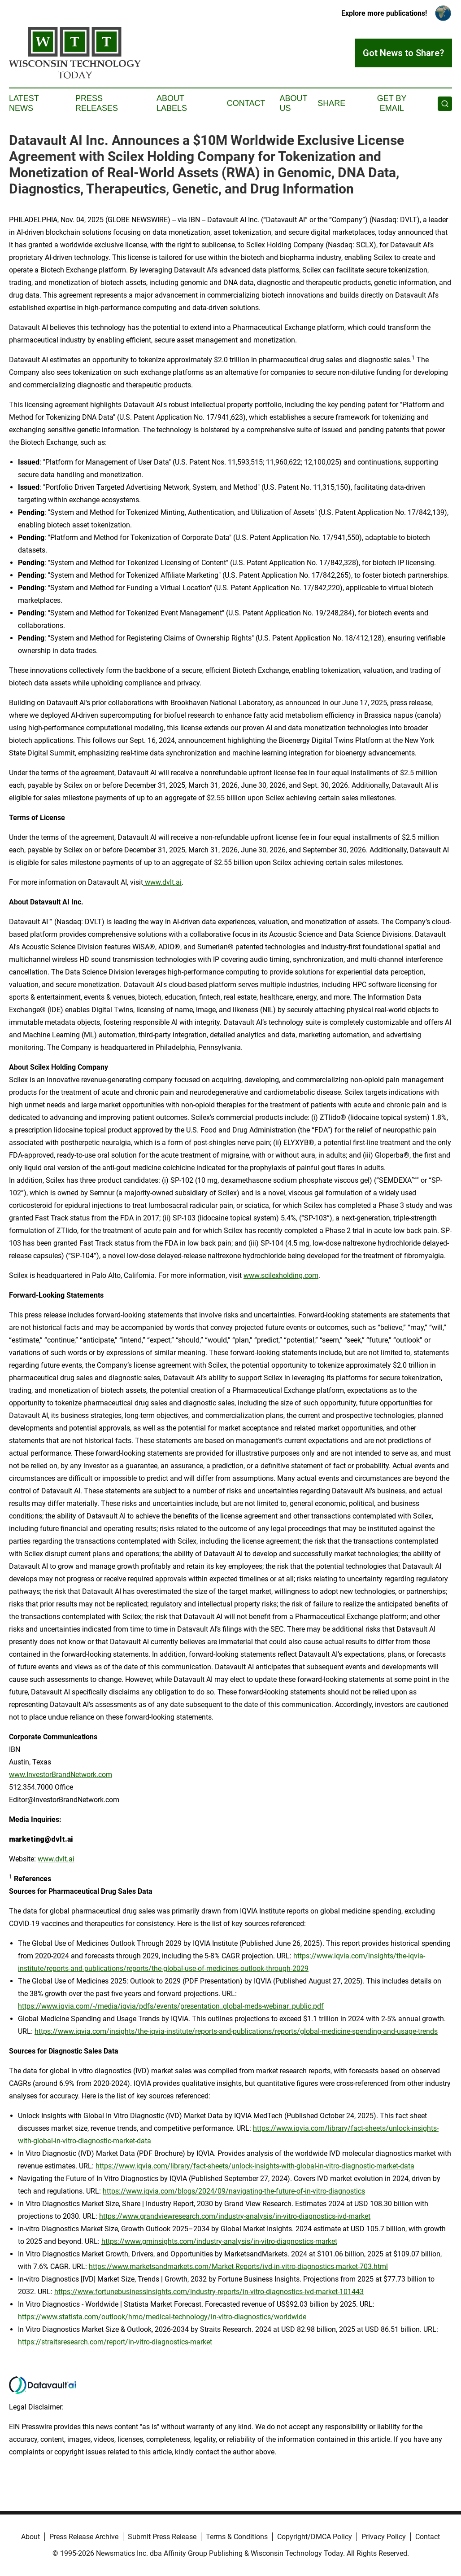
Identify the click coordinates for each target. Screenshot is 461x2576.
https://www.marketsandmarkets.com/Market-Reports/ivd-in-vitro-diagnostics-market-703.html (238, 2266)
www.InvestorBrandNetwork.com (60, 1774)
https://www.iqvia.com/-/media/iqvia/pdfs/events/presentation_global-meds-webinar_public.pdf (171, 2006)
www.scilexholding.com (281, 1275)
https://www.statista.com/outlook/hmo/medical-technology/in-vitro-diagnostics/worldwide (162, 2317)
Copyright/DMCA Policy (314, 2536)
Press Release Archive (83, 2536)
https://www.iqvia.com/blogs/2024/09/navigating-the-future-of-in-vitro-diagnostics (234, 2191)
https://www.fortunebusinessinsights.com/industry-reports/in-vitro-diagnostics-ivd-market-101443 (209, 2291)
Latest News (24, 103)
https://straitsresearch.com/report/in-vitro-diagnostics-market (115, 2342)
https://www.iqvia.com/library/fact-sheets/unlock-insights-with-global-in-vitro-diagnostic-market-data (255, 2166)
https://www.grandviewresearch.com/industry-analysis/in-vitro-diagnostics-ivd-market (234, 2216)
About (30, 2536)
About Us (293, 103)
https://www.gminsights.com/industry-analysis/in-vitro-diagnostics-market (219, 2241)
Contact (246, 103)
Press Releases (96, 103)
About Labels (172, 103)
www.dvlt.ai (162, 882)
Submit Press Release (162, 2536)
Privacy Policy (383, 2536)
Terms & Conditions (237, 2536)
